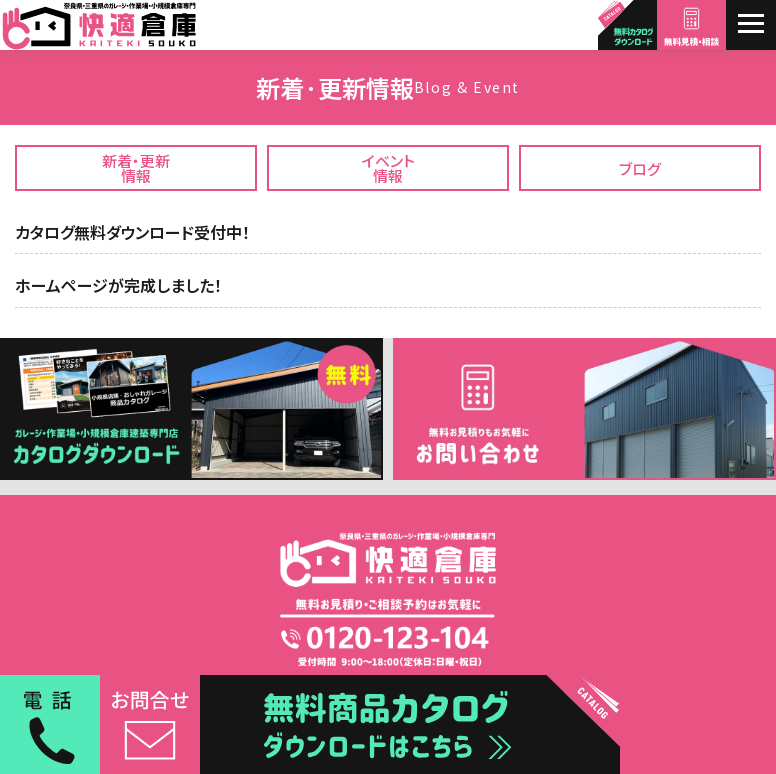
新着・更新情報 (136, 168)
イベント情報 (388, 168)
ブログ (640, 168)
